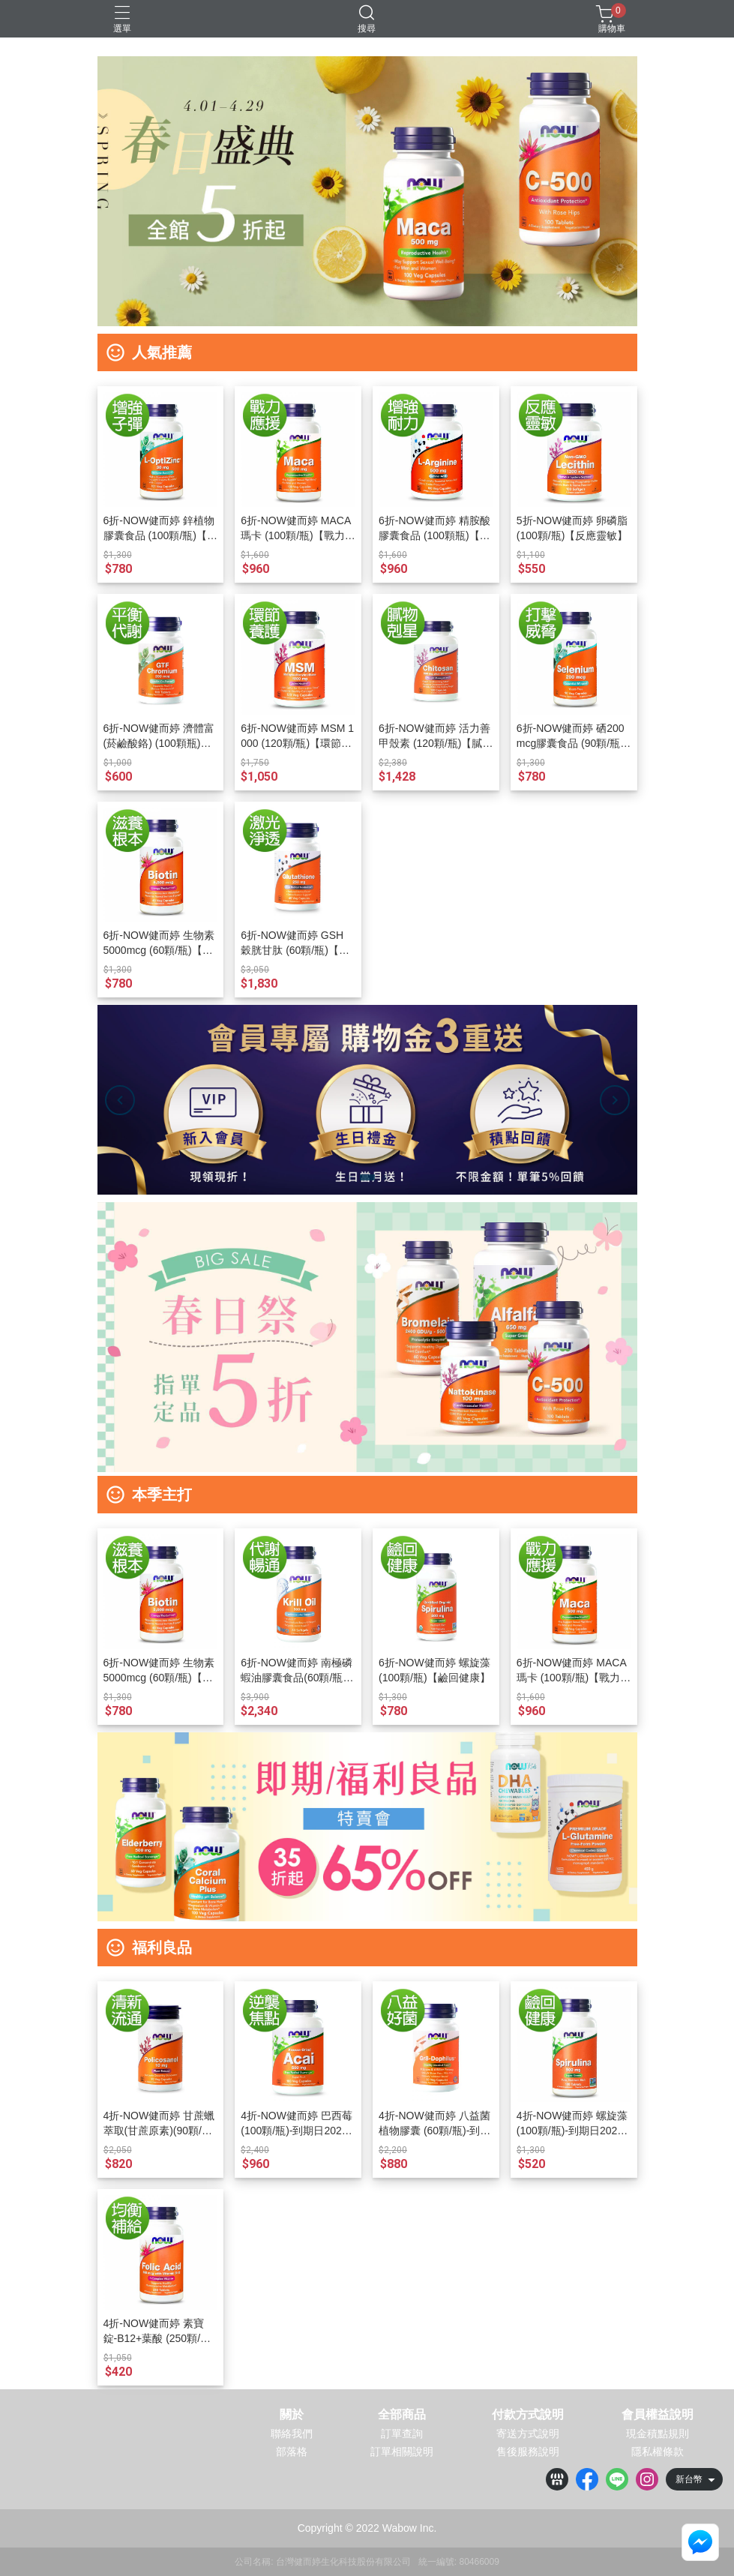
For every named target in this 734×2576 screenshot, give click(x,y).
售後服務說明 (527, 2451)
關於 (292, 2415)
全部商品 (402, 2415)
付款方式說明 (528, 2415)
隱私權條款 (657, 2451)
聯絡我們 (292, 2433)
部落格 (291, 2451)
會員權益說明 (658, 2415)
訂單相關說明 (401, 2451)
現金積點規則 (657, 2433)
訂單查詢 (402, 2433)
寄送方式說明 (527, 2433)
